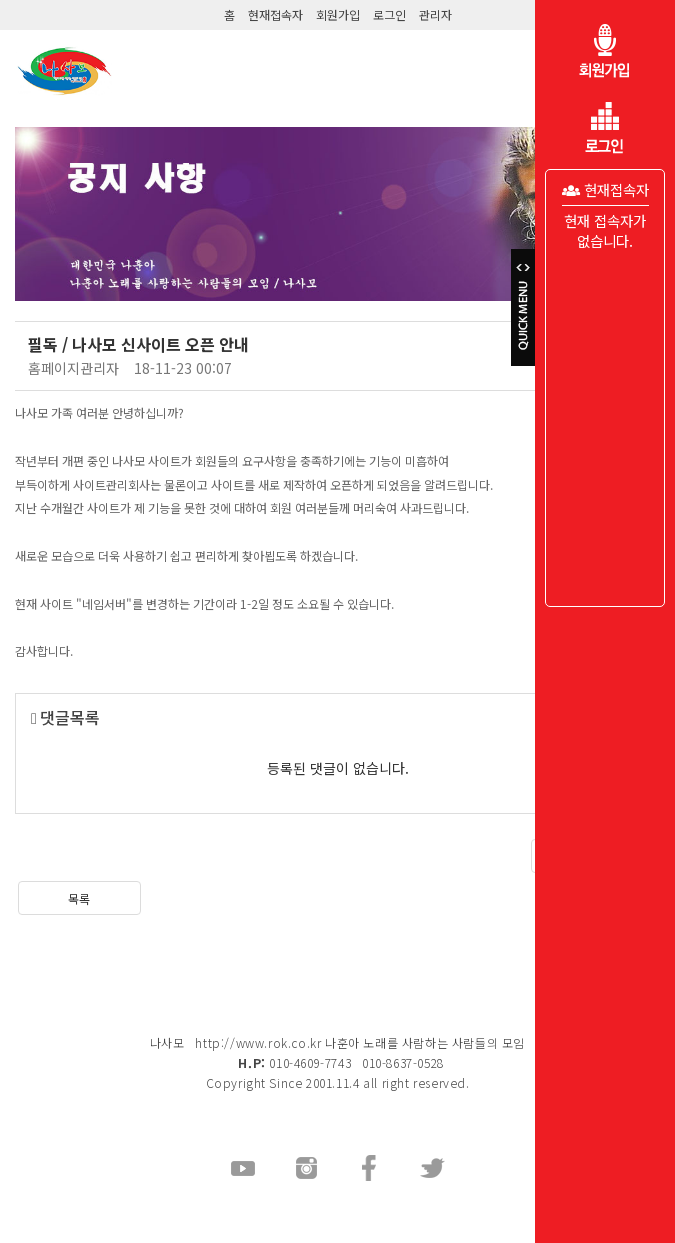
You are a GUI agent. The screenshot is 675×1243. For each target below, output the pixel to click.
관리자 (435, 14)
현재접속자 (275, 14)
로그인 (389, 14)
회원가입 (338, 14)
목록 (79, 898)
